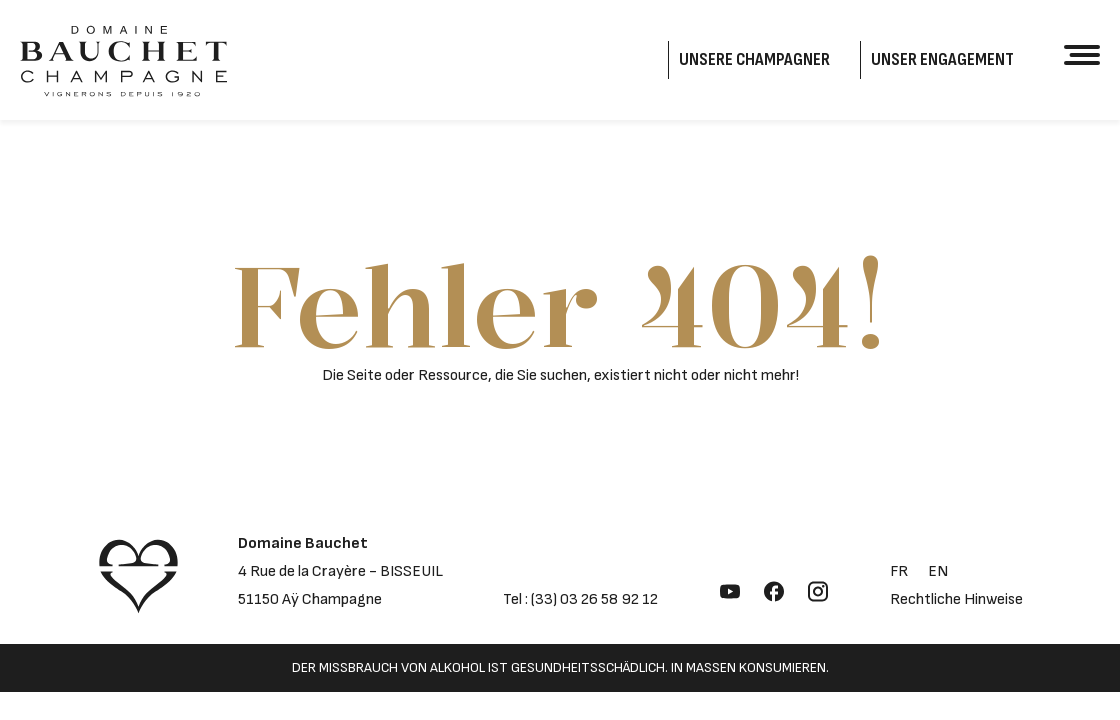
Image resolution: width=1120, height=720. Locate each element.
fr (899, 571)
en (938, 571)
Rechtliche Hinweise (956, 599)
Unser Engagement (942, 59)
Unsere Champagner (754, 59)
